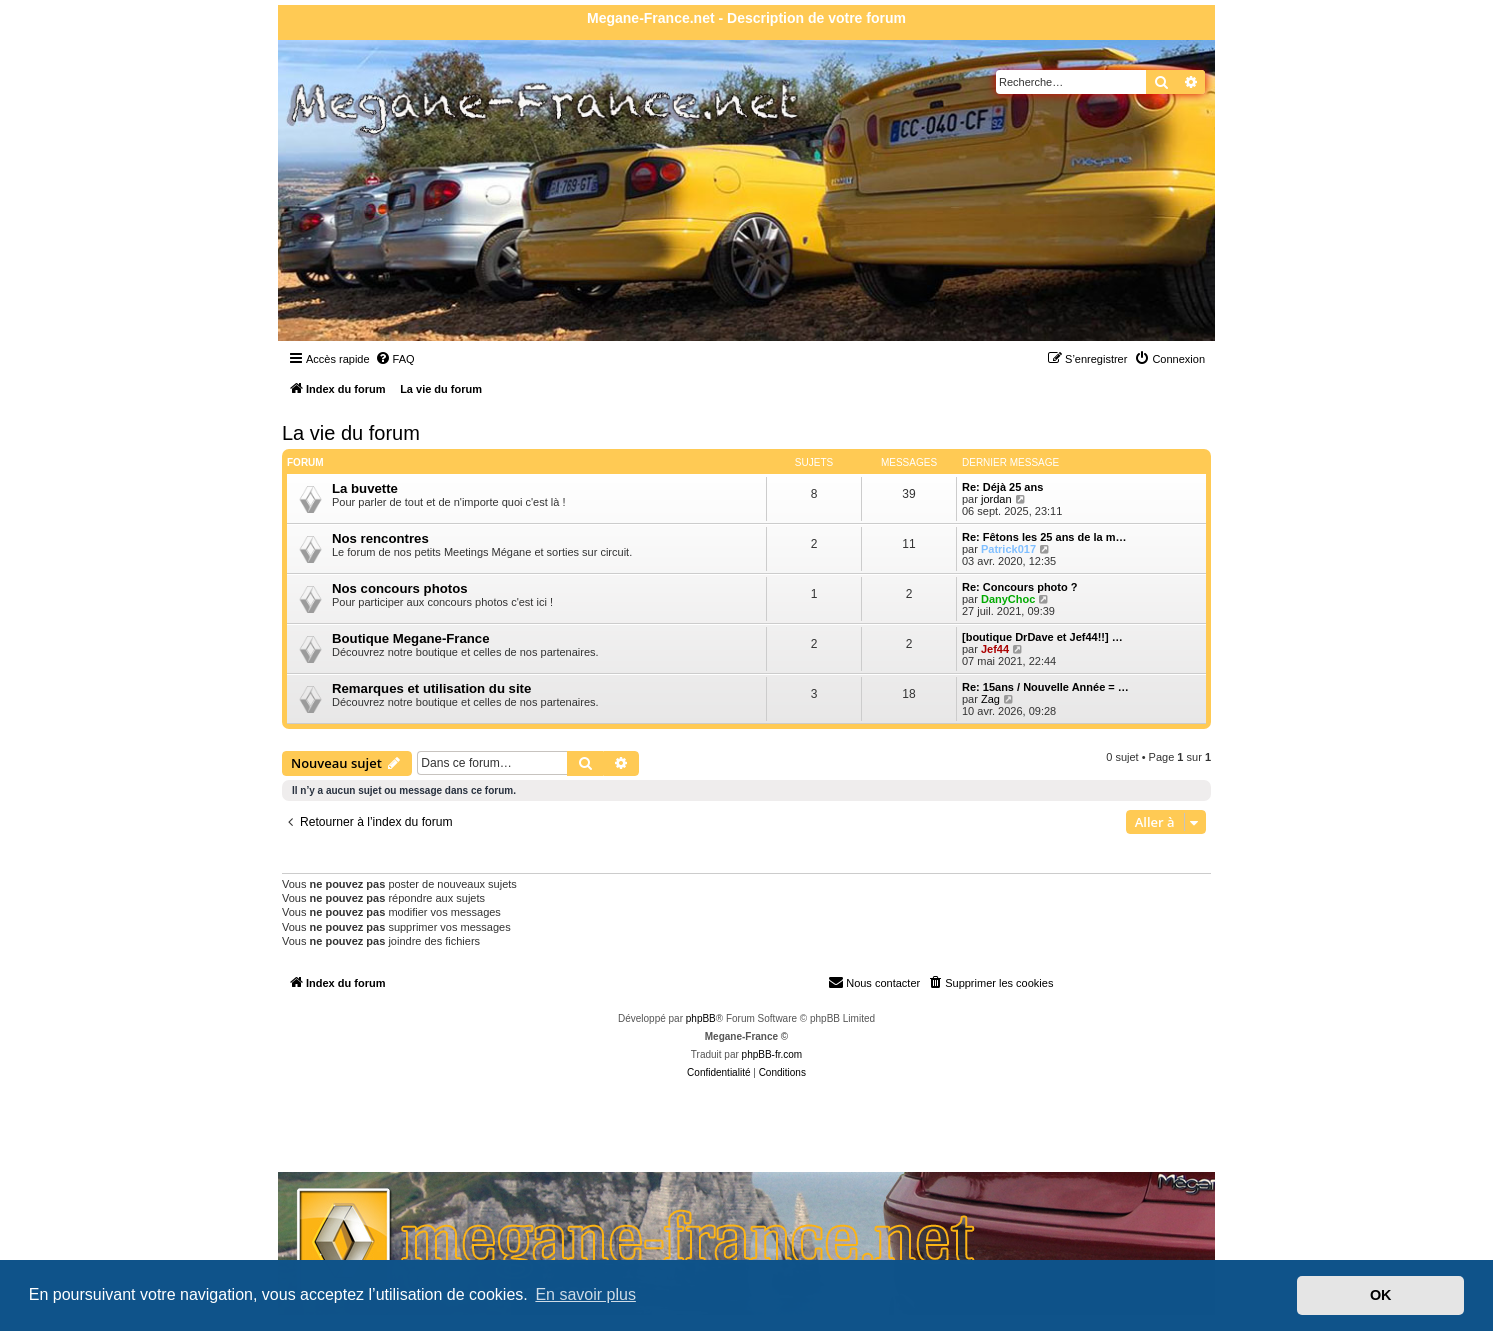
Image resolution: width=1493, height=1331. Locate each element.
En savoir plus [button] (585, 1294)
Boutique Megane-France (411, 638)
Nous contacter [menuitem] (874, 982)
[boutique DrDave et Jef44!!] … (1042, 637)
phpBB (701, 1018)
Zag (990, 699)
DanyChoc (1008, 599)
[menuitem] (395, 359)
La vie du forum (351, 433)
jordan (996, 499)
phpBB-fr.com (772, 1054)
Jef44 (995, 649)
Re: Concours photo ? (1020, 587)
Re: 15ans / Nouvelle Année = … (1045, 687)
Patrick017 (1008, 549)
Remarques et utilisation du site (431, 688)
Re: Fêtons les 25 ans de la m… (1044, 537)
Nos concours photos (400, 588)
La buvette (365, 488)
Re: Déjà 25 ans (1002, 487)
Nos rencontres (380, 538)
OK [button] (1381, 1295)
